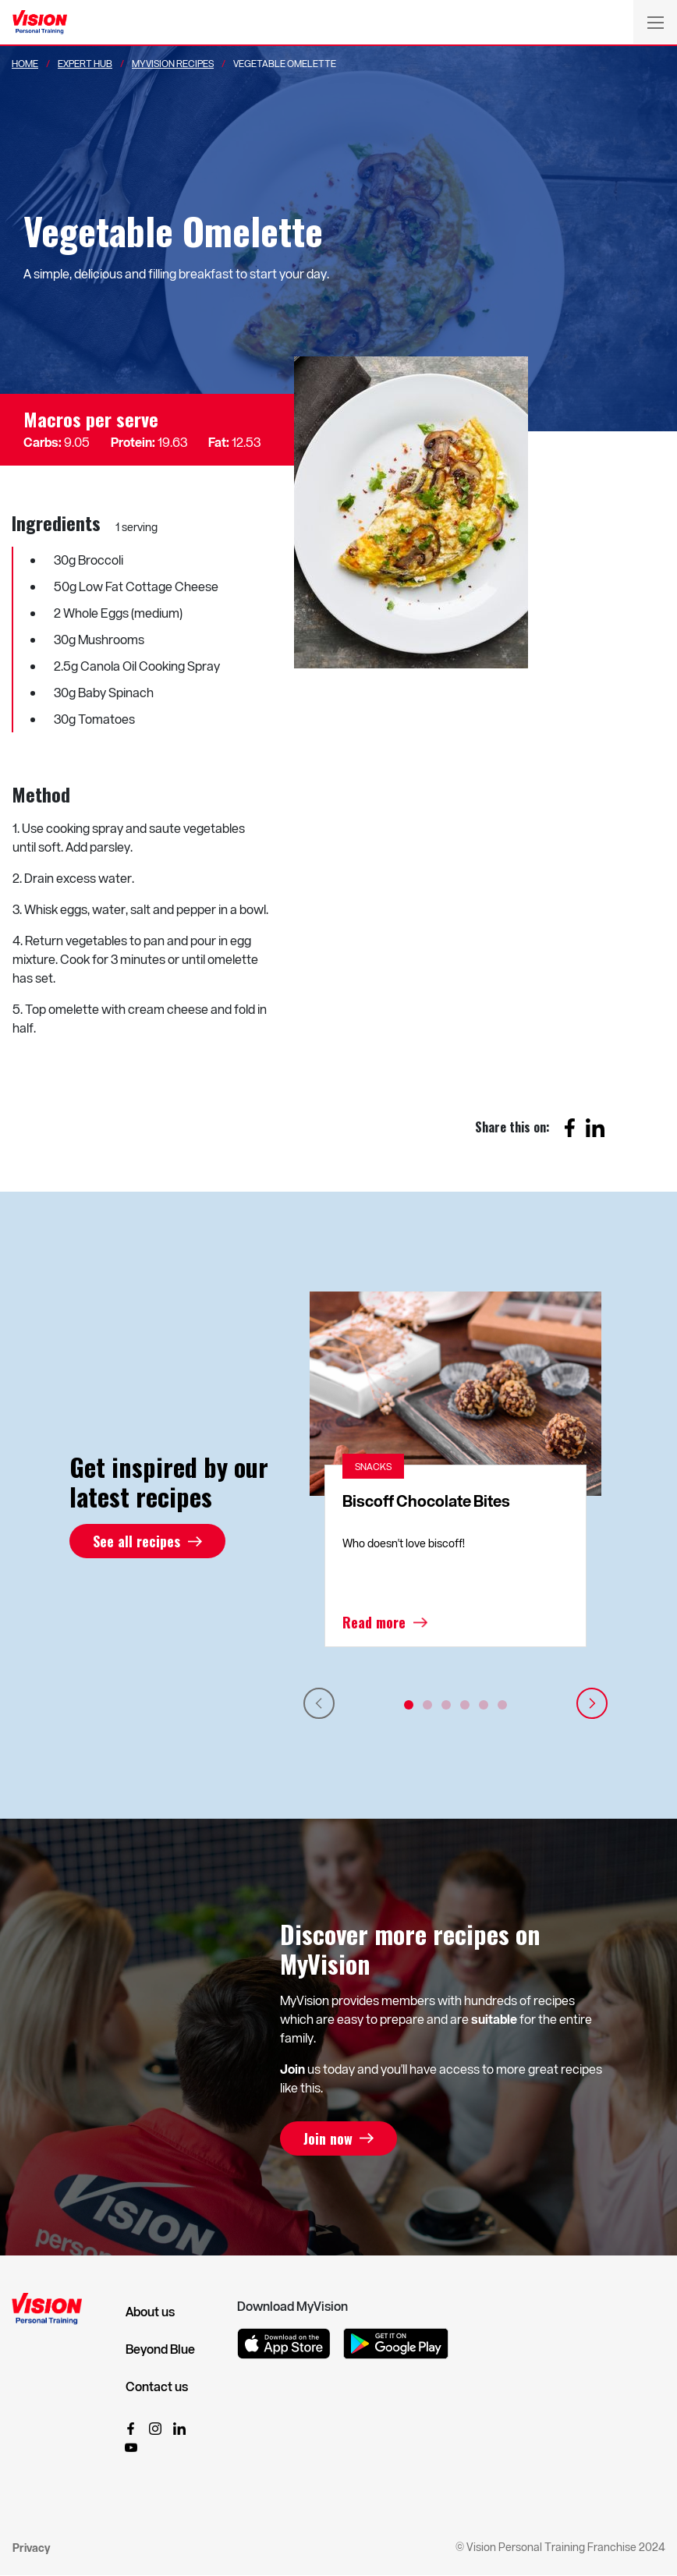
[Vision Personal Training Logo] (39, 22)
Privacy (31, 2547)
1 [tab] (408, 1705)
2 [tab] (427, 1705)
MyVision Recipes (173, 63)
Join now (328, 2138)
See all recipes (136, 1541)
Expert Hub (85, 63)
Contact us (157, 2386)
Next (592, 1703)
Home (25, 63)
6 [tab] (502, 1705)
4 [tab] (465, 1705)
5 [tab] (483, 1705)
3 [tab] (446, 1705)
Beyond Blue (160, 2349)
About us (150, 2311)
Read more (374, 1622)
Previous (319, 1703)
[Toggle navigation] (655, 22)
